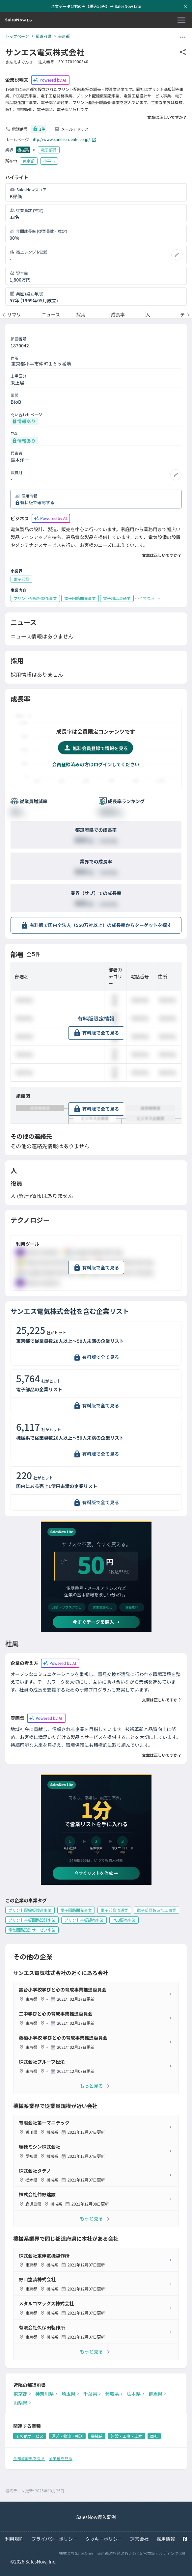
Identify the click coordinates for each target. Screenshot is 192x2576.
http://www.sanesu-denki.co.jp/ (63, 139)
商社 (154, 2436)
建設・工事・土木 (126, 2436)
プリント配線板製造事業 (30, 1910)
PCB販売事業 (124, 1920)
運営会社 (139, 2538)
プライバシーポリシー (55, 2538)
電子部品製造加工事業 (156, 1910)
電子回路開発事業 (76, 1910)
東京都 (64, 36)
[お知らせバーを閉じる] (185, 6)
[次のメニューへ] (188, 315)
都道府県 (43, 36)
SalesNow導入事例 (96, 2517)
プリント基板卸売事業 (84, 1920)
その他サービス (29, 2436)
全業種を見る (60, 2458)
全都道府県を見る (29, 2458)
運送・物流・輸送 (67, 2436)
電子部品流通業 (114, 1910)
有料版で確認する (37, 502)
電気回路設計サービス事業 (32, 1930)
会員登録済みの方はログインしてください (95, 764)
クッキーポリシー (103, 2538)
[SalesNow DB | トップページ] (18, 20)
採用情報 (165, 2538)
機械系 (23, 149)
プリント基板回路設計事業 (32, 1920)
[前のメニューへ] (3, 314)
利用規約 (14, 2538)
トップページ (17, 36)
